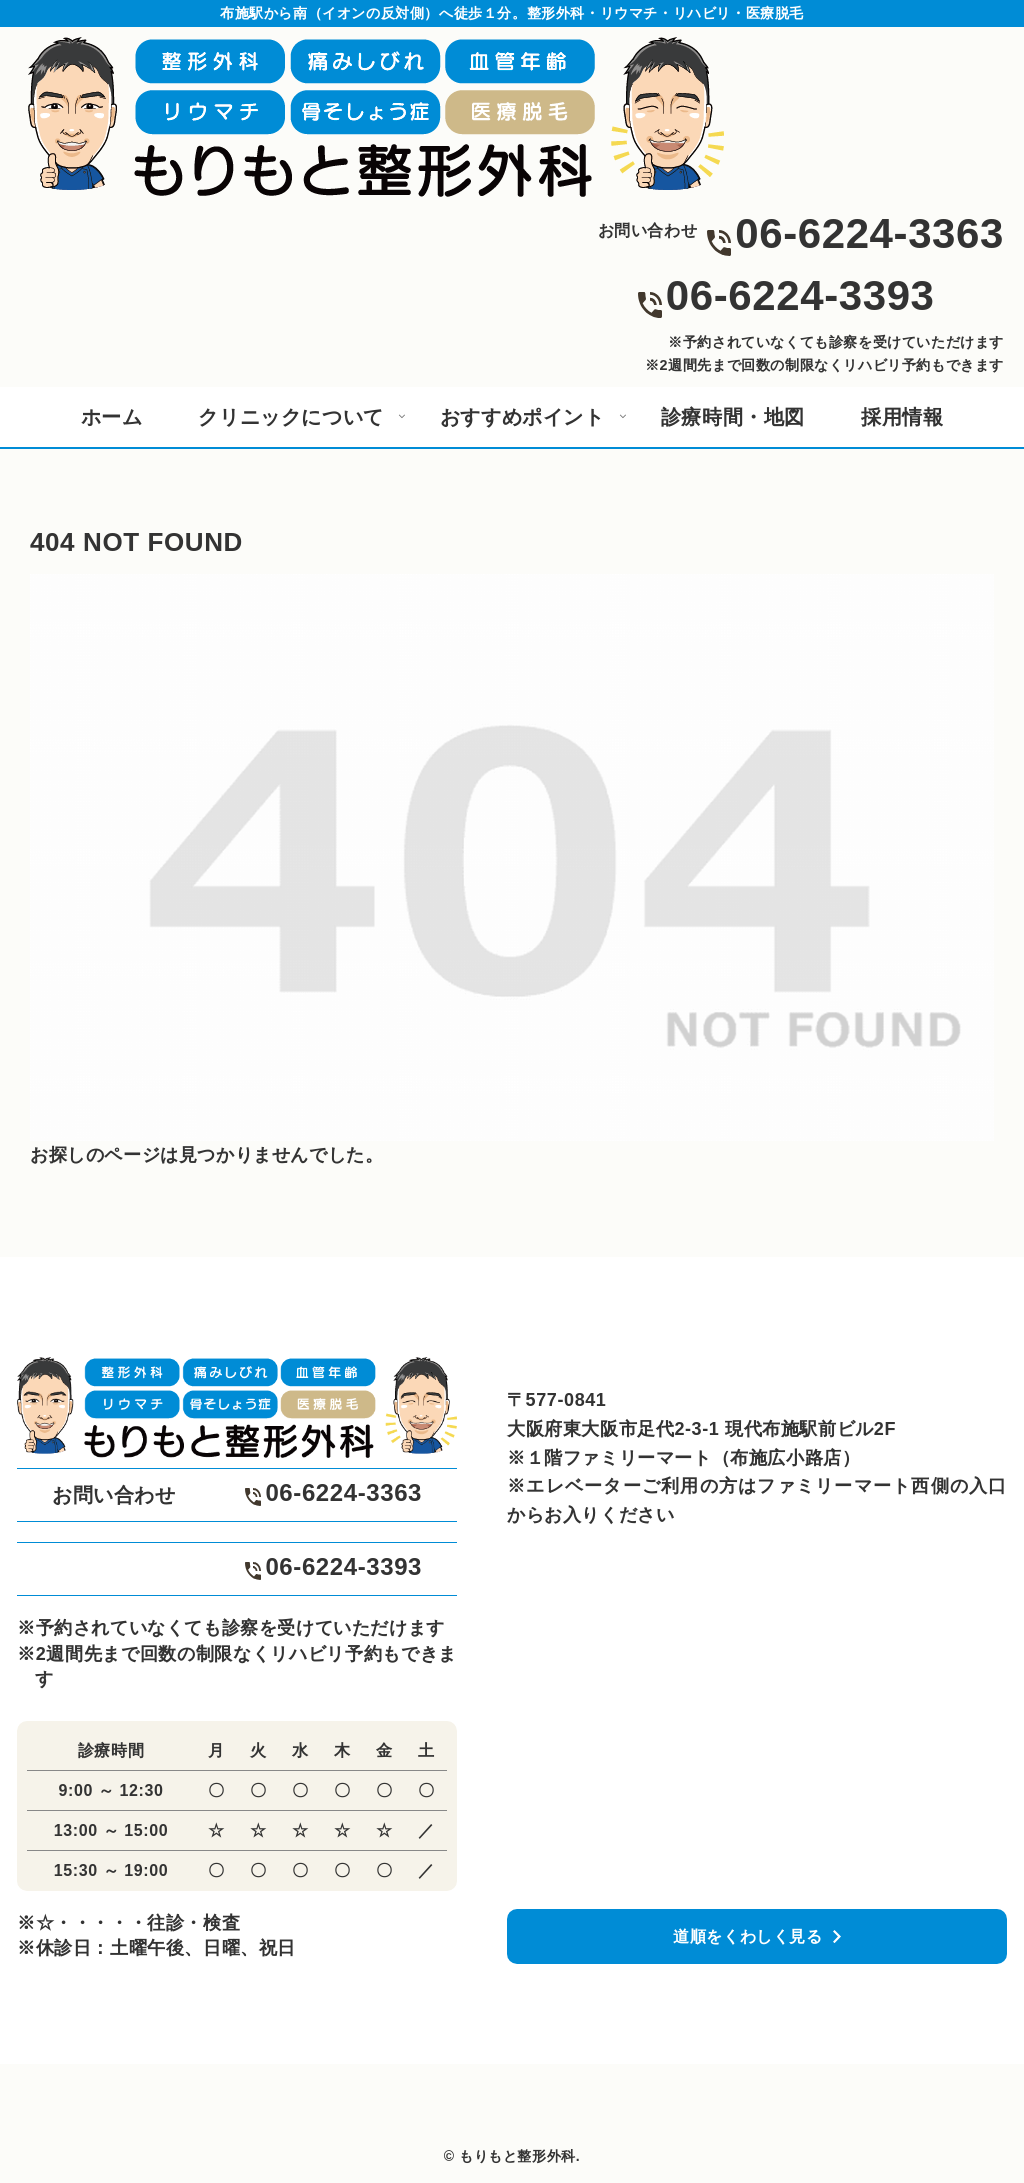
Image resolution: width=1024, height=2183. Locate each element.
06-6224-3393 (800, 295)
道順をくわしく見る (747, 1936)
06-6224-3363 (869, 233)
